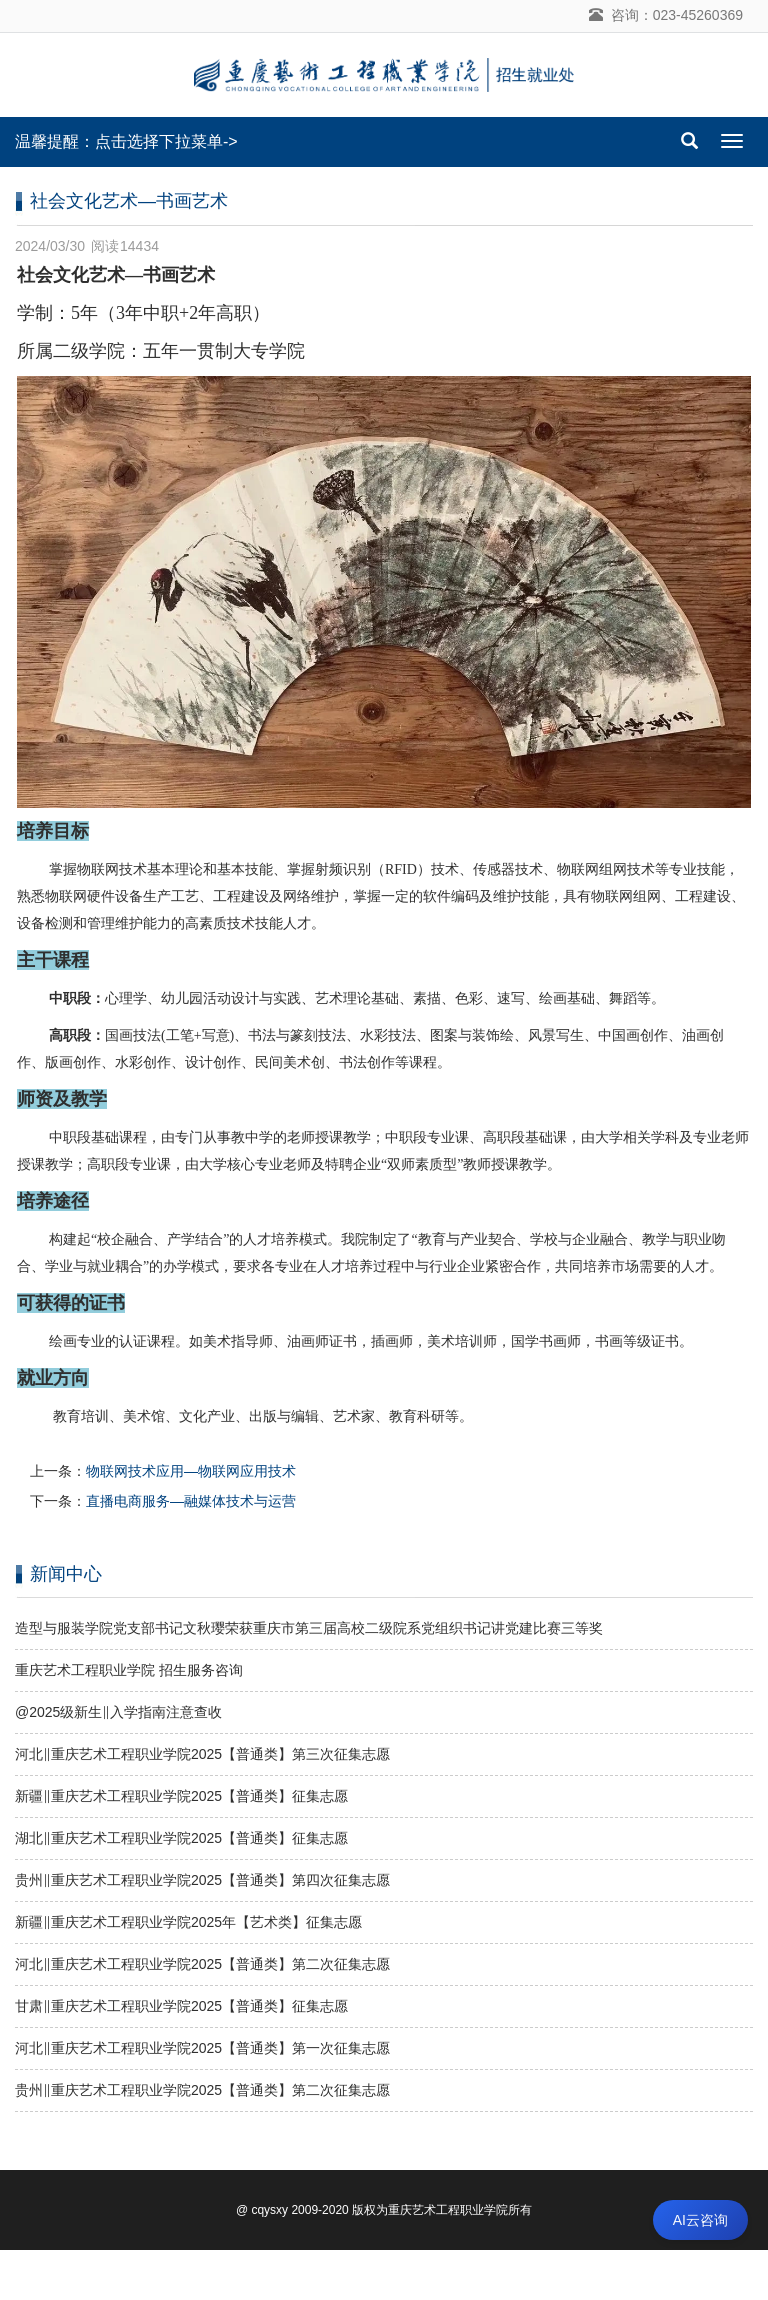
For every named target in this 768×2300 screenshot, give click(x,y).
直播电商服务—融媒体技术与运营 (191, 1501)
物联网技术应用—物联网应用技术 (191, 1471)
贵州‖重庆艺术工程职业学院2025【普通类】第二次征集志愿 (202, 2090)
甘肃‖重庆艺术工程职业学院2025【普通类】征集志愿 (181, 2006)
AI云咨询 (700, 2220)
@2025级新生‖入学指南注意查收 (118, 1712)
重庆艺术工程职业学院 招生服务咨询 (129, 1670)
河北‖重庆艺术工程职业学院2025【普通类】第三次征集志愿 (202, 1754)
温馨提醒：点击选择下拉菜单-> (126, 141)
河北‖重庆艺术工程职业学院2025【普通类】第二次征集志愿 (202, 1964)
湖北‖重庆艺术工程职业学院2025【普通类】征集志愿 (181, 1838)
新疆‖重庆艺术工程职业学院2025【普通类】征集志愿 (181, 1796)
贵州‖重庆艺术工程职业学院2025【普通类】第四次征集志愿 (202, 1880)
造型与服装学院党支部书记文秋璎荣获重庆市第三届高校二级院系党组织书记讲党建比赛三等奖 (309, 1628)
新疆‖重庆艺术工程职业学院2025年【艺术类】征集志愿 (188, 1922)
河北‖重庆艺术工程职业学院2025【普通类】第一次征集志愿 (202, 2048)
